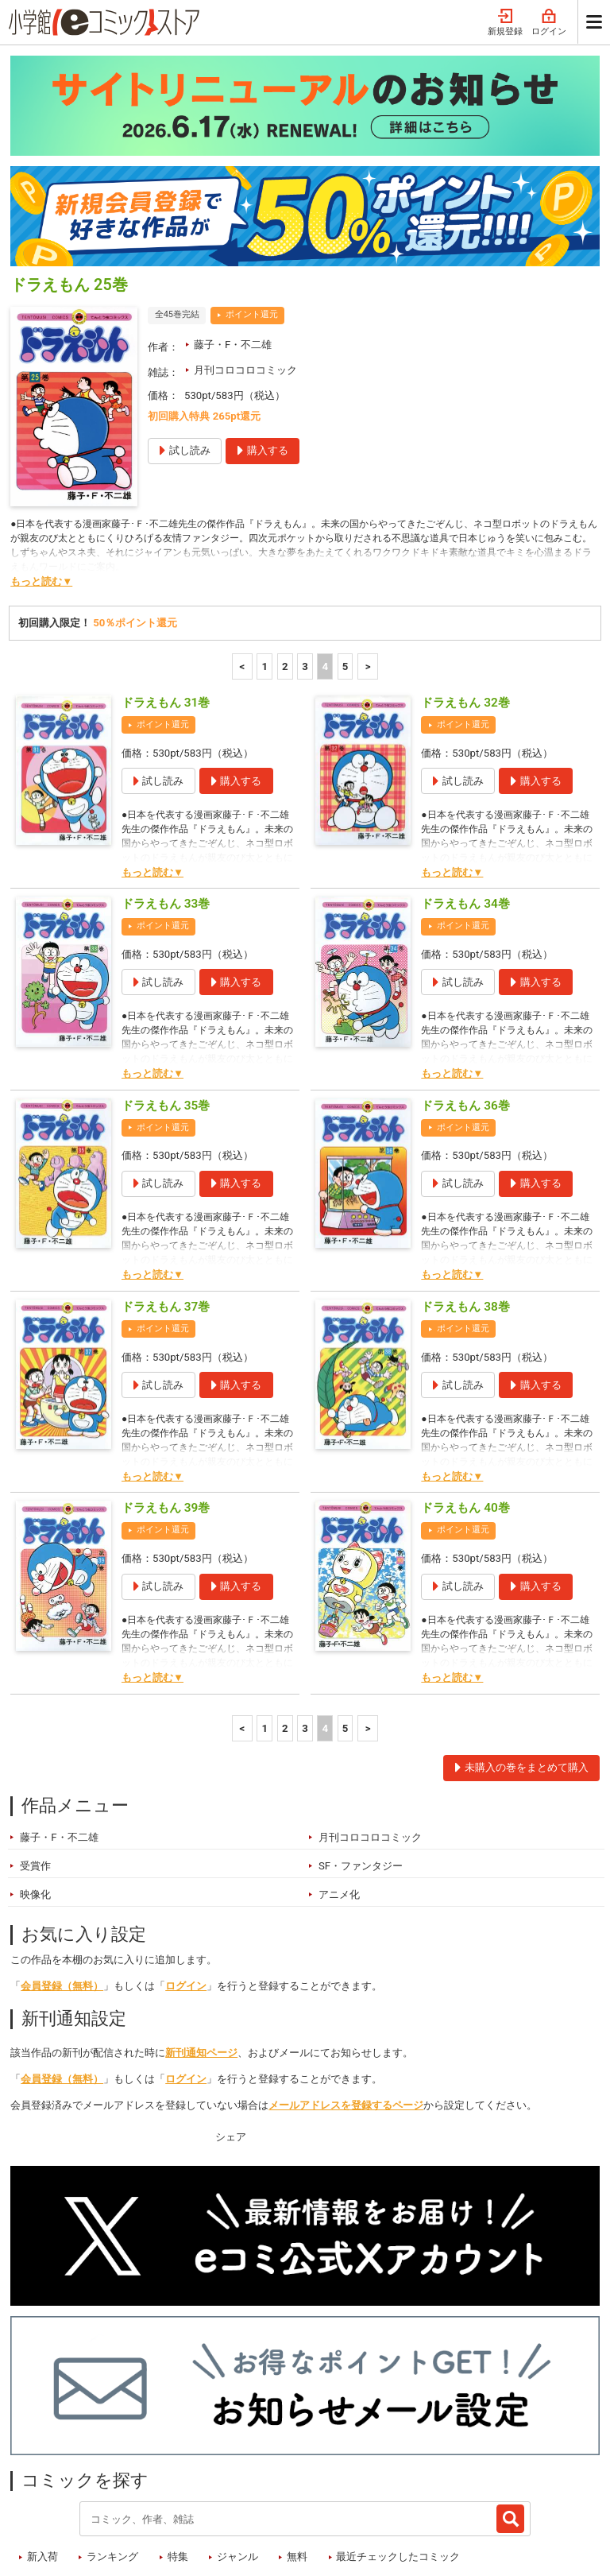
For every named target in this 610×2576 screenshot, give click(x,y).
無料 (297, 2463)
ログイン (186, 1893)
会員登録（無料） (62, 1893)
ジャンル (237, 2463)
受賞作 (35, 1773)
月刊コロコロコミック (245, 277)
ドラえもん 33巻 (166, 811)
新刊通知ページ (201, 1960)
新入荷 (42, 2463)
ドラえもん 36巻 (465, 1012)
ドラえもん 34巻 (465, 811)
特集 (178, 2463)
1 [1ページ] (265, 573)
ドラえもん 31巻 (166, 609)
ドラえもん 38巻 (465, 1214)
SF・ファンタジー (361, 1773)
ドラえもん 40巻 (465, 1415)
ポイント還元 (252, 221)
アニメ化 (339, 1801)
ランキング (112, 2463)
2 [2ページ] (285, 573)
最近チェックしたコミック (398, 2463)
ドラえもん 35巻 (166, 1012)
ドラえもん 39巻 (166, 1415)
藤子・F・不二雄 (233, 252)
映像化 (35, 1801)
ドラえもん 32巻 (465, 609)
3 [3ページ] (305, 573)
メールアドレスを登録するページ (345, 2012)
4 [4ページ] (325, 573)
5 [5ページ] (345, 573)
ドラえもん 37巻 (166, 1214)
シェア (230, 2044)
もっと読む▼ (41, 488)
